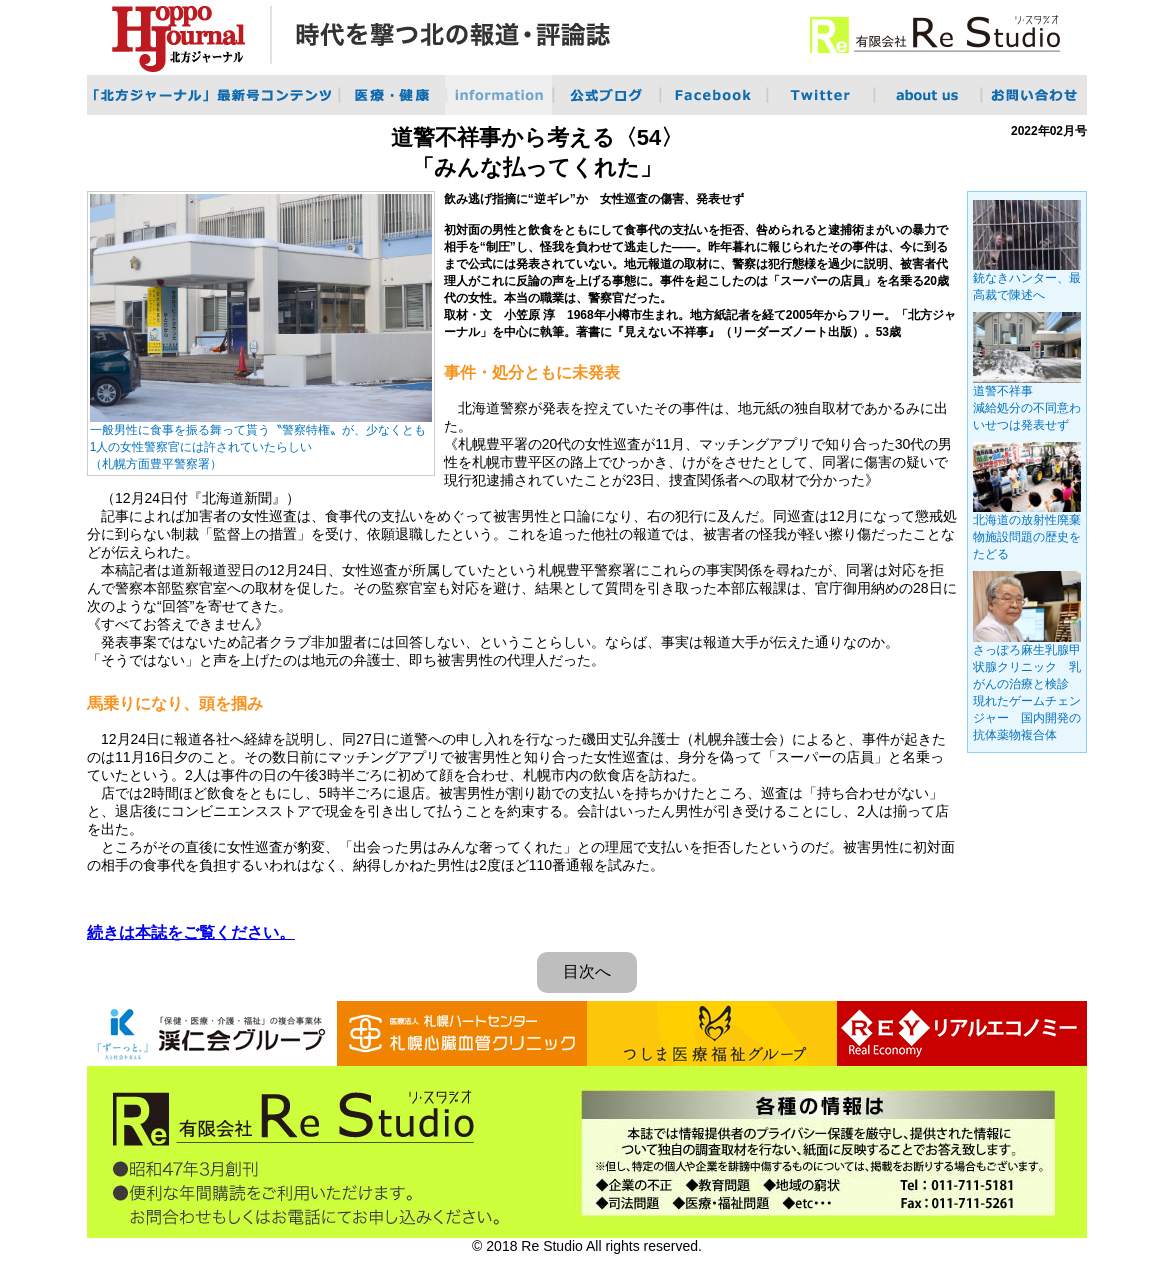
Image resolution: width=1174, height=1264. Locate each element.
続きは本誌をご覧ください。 (191, 932)
